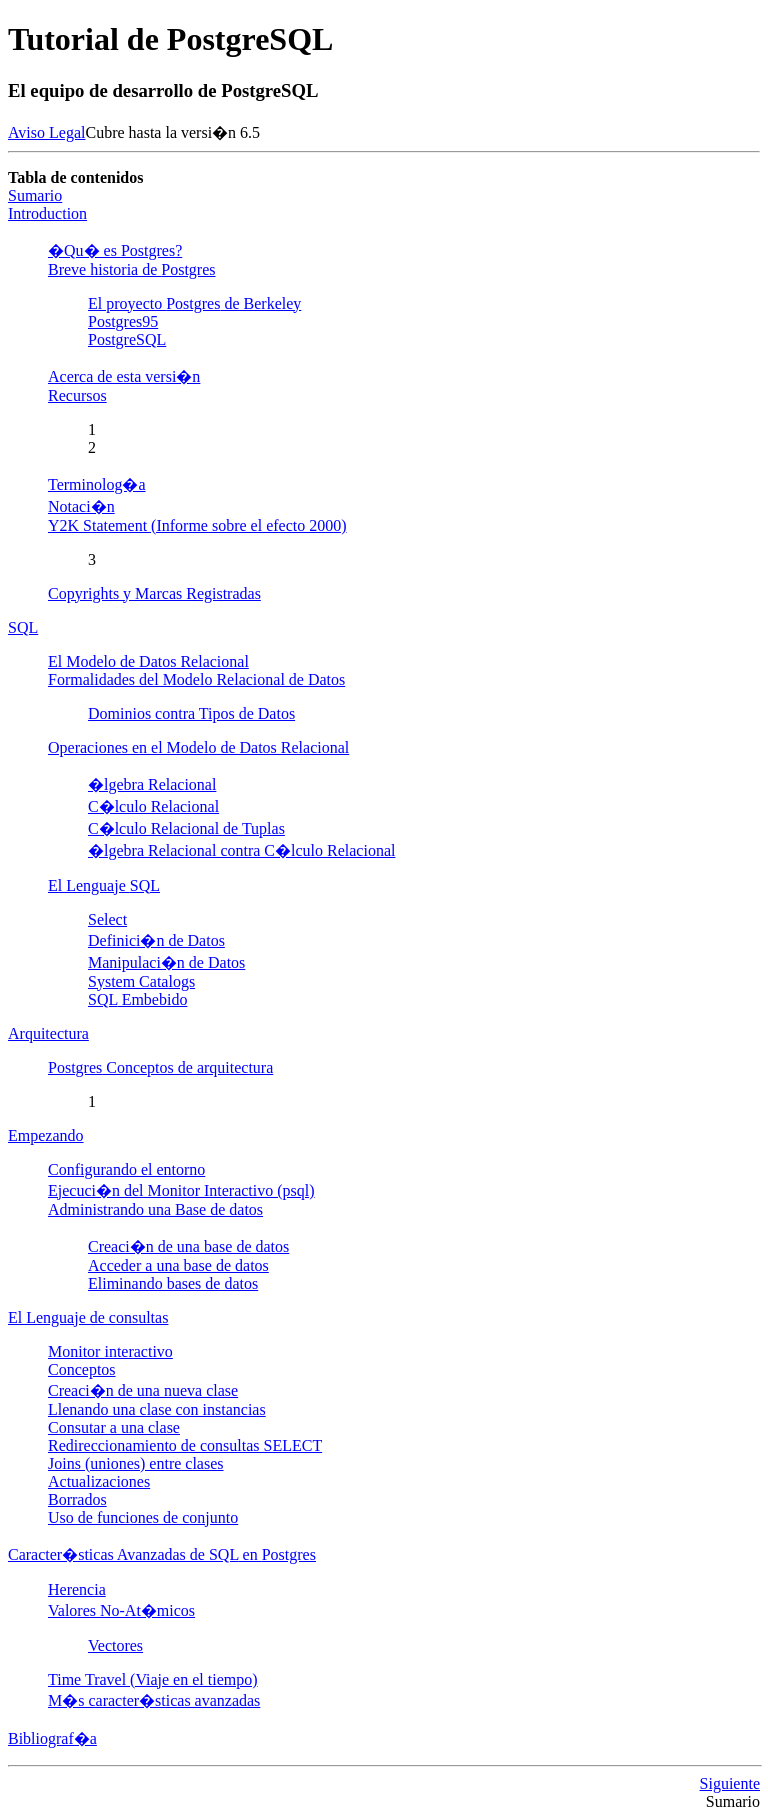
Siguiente (730, 1783)
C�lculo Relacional (153, 806)
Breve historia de (132, 269)
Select (107, 919)
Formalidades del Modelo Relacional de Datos (196, 679)
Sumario (35, 195)
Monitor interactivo (110, 1351)
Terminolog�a (97, 484)
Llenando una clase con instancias (157, 1409)
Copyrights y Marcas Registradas (154, 593)
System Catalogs (141, 981)
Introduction (47, 213)
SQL (23, 627)
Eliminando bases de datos (173, 1283)
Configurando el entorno (126, 1169)
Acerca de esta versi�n (124, 376)
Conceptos (82, 1369)
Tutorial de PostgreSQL (170, 39)
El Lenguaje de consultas (88, 1317)
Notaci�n (81, 506)
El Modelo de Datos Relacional (148, 661)
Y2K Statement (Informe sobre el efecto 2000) (197, 525)
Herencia (77, 1589)
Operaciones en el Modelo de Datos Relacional (198, 747)
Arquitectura (48, 1033)
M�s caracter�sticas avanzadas (154, 1700)
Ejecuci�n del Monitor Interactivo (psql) (181, 1190)
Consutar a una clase (114, 1427)
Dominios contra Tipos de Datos (191, 713)
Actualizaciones (99, 1481)
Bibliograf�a (52, 1738)
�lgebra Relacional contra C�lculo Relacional (241, 850)
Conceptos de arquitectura (160, 1067)
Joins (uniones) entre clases (136, 1463)
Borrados (77, 1499)
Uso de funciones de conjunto (143, 1517)
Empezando (46, 1135)
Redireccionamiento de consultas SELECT (185, 1445)
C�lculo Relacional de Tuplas (186, 828)
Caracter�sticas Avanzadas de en (162, 1554)
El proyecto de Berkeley (194, 303)
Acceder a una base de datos (178, 1265)
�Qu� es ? (115, 250)
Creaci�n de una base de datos (188, 1246)
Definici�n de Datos (156, 940)
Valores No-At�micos (121, 1610)
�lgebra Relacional (152, 784)
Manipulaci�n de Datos (166, 962)
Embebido (137, 999)
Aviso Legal (46, 132)
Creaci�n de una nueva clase (143, 1390)
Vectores (115, 1645)
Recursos (77, 395)
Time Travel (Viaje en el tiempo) (153, 1679)
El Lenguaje (104, 885)
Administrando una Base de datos (155, 1209)
